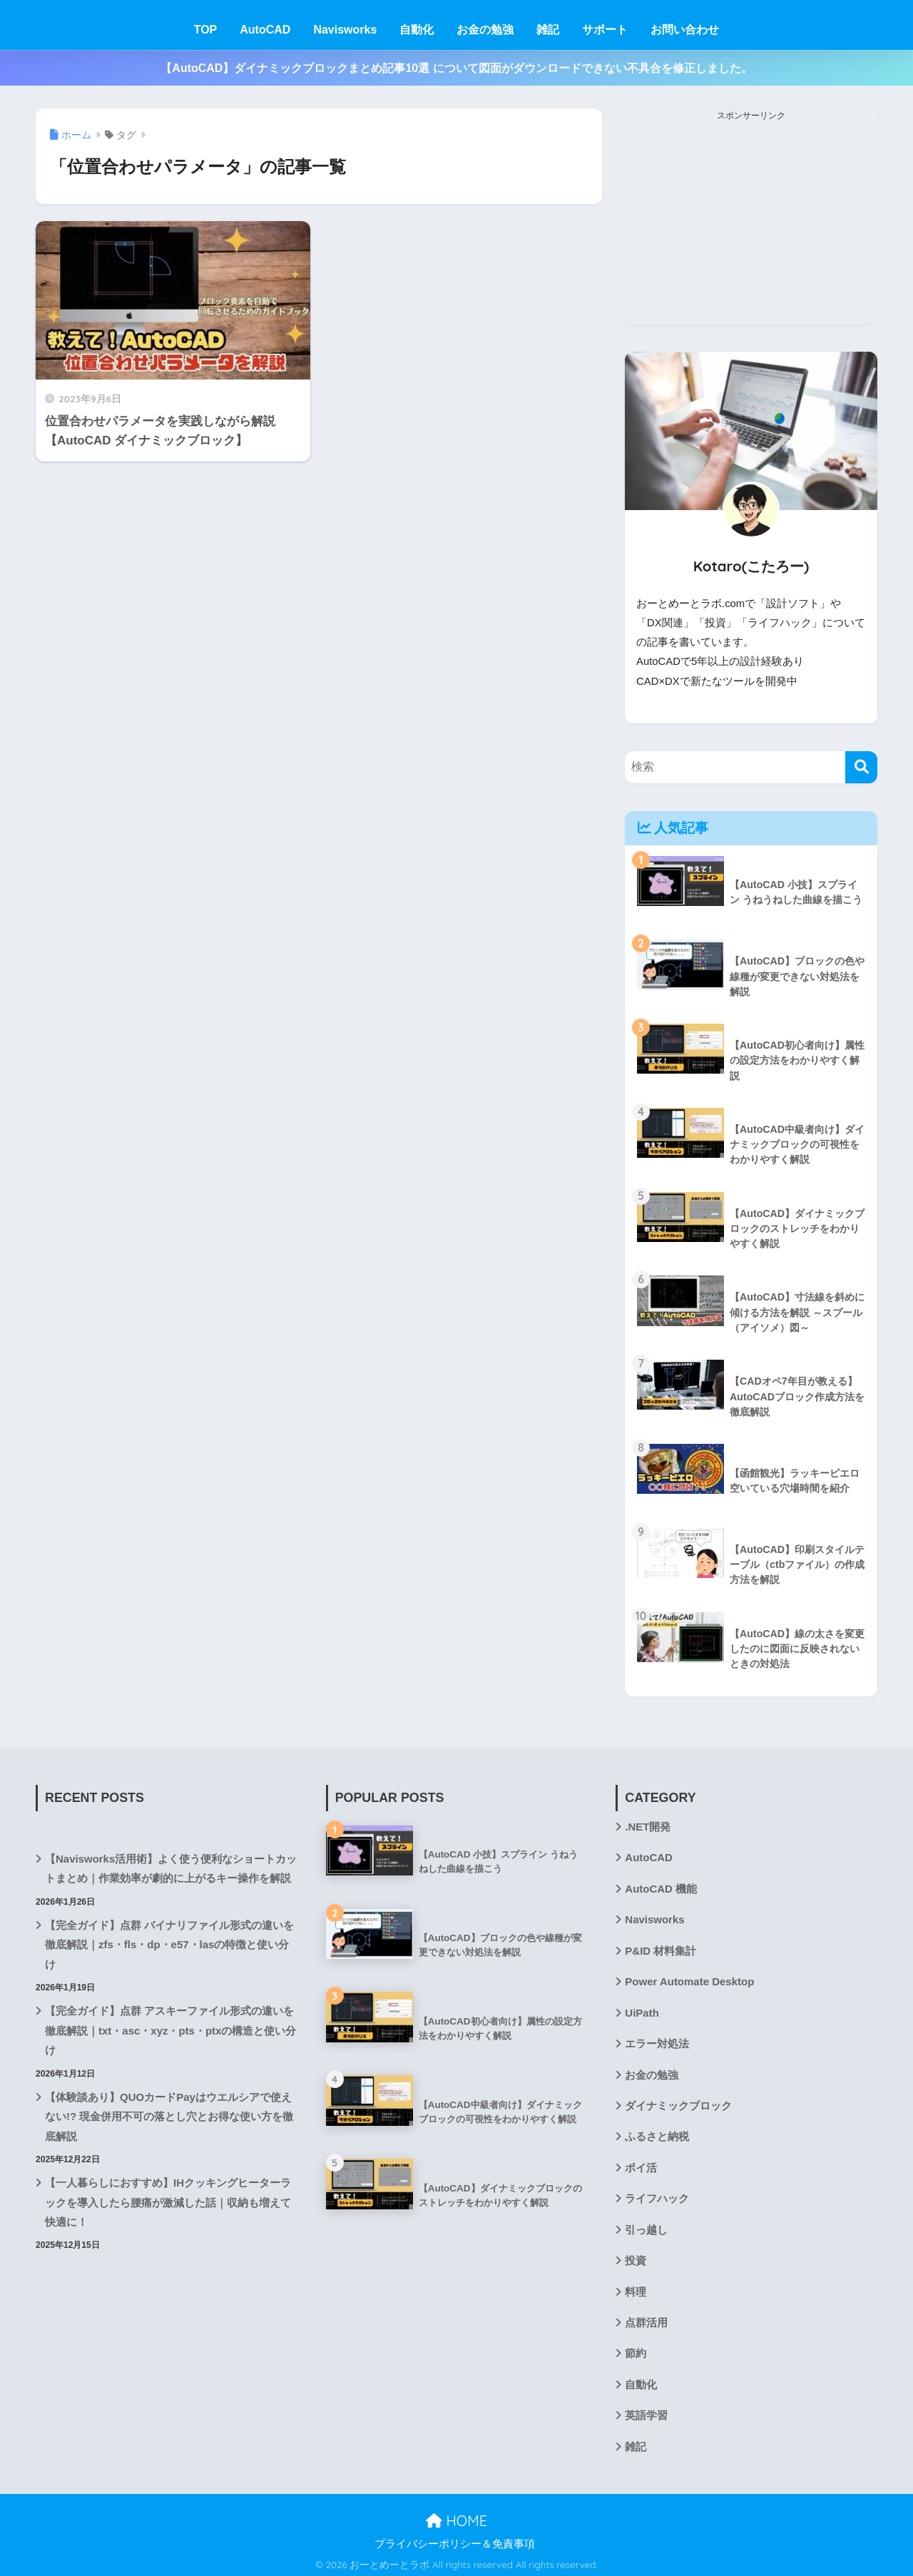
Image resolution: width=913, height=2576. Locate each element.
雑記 (547, 30)
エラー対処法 (657, 2041)
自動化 (416, 30)
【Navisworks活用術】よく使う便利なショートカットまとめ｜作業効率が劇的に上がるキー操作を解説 (171, 1867)
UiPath (641, 2010)
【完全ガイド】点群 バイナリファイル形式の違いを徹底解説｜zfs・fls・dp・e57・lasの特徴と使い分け (169, 1942)
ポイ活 (641, 2165)
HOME (456, 2517)
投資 (635, 2257)
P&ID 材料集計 (660, 1949)
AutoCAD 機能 (660, 1887)
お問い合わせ (685, 30)
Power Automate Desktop (689, 1979)
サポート (605, 30)
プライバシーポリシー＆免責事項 (454, 2540)
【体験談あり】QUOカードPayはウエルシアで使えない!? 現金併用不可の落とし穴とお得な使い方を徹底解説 (169, 2114)
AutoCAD (265, 30)
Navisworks (345, 30)
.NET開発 (647, 1825)
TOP (206, 30)
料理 (635, 2288)
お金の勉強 (485, 30)
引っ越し (646, 2226)
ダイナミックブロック (678, 2103)
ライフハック (657, 2195)
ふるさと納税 (657, 2133)
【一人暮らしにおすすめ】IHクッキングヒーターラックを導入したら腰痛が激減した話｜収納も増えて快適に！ (168, 2199)
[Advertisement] (751, 224)
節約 (635, 2350)
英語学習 (646, 2411)
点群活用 (646, 2319)
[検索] (861, 767)
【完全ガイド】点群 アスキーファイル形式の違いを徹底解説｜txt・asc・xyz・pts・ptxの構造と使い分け (170, 2028)
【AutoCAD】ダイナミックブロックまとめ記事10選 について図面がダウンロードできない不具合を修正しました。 (456, 68)
